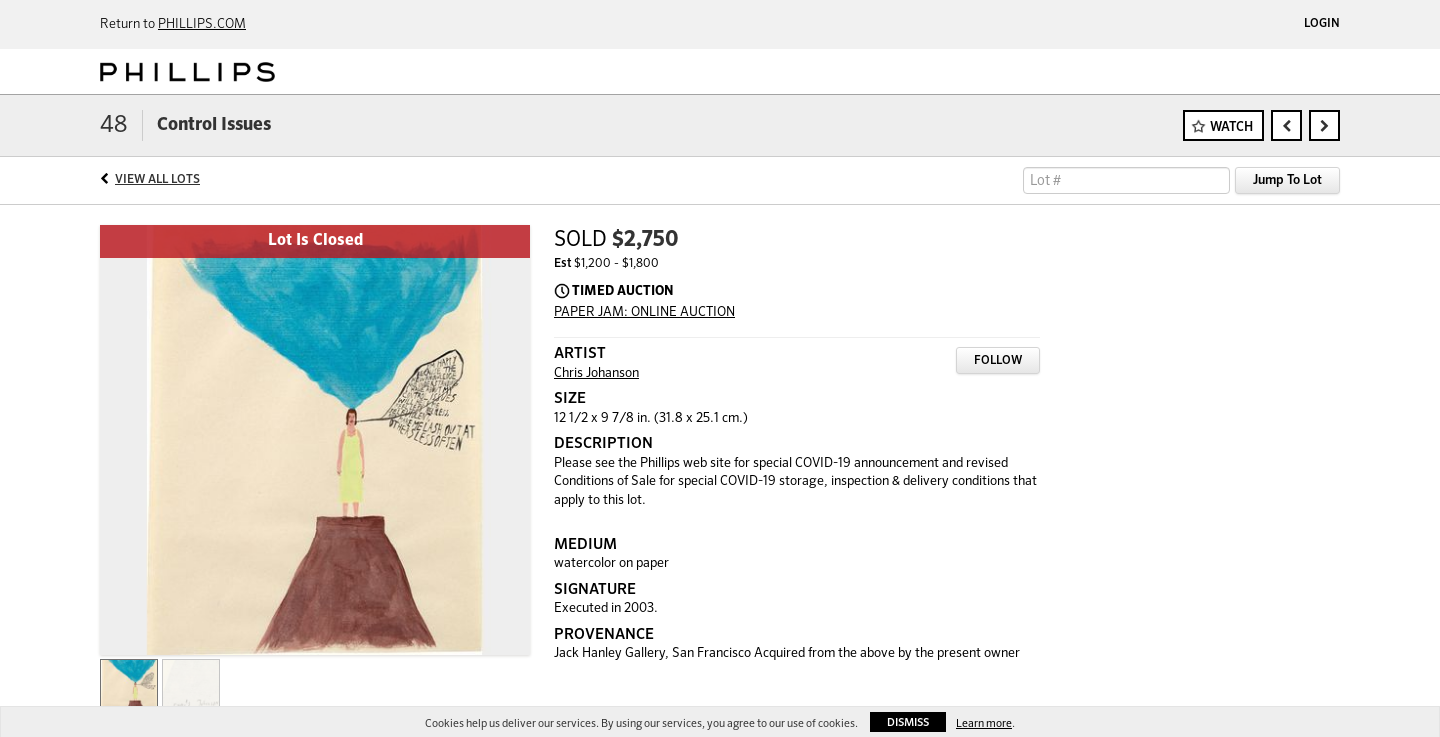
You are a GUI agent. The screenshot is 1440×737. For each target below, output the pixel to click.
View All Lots (157, 180)
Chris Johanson (596, 373)
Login (1322, 24)
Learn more (984, 723)
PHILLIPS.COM (202, 24)
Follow (998, 361)
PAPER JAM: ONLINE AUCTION (644, 312)
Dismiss (908, 722)
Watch (1231, 127)
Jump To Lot (1287, 180)
